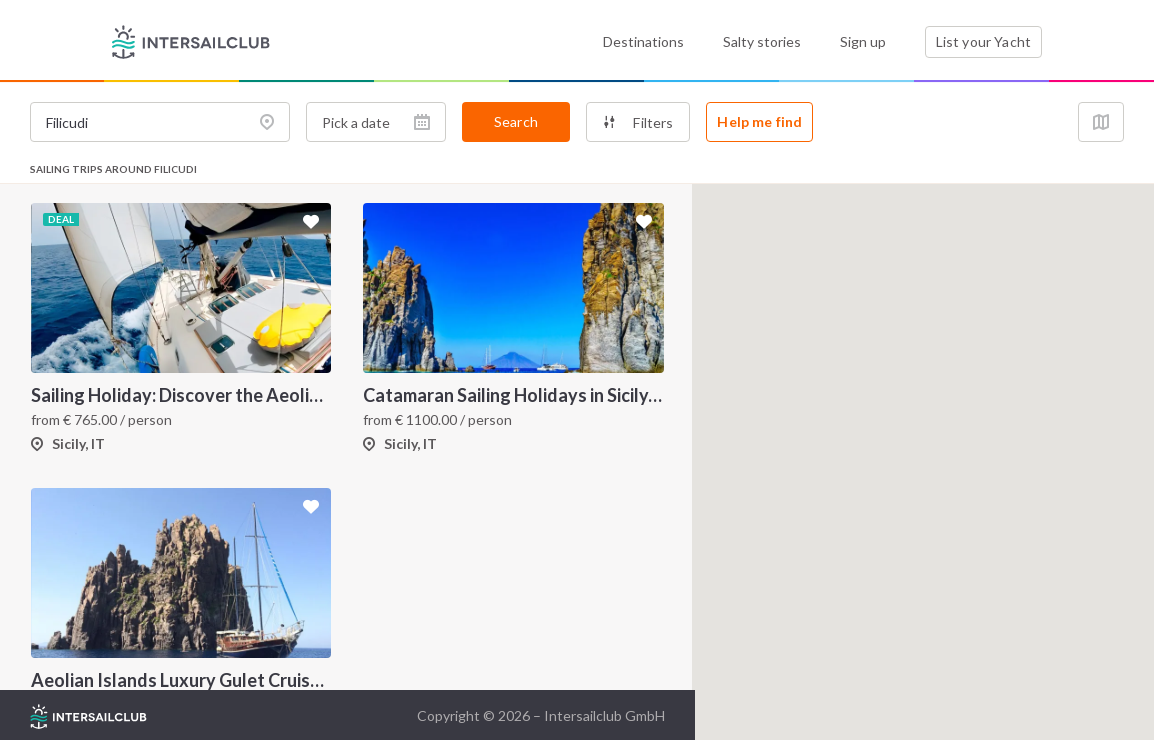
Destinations (643, 41)
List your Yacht (983, 41)
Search (516, 121)
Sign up (863, 41)
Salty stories (762, 41)
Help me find (759, 121)
